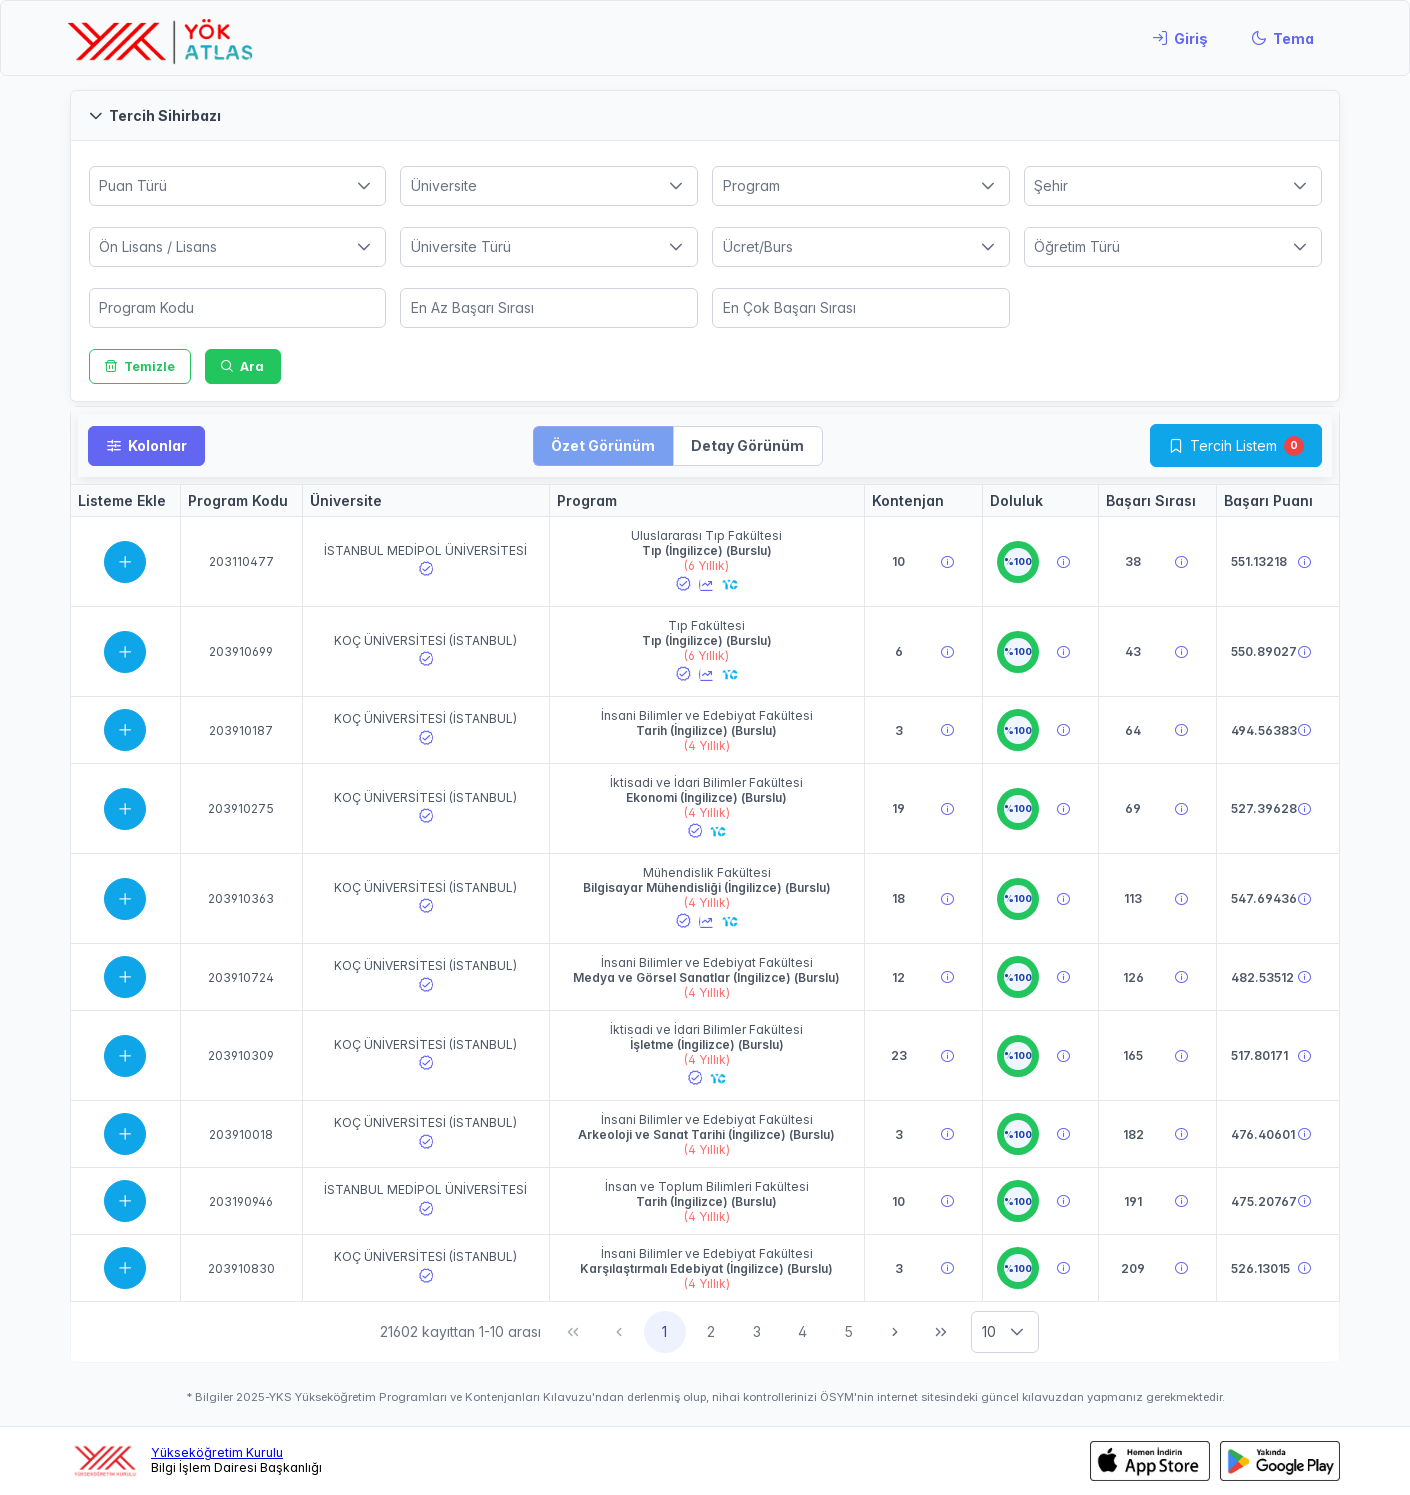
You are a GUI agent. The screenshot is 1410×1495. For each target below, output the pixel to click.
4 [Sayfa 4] (802, 1331)
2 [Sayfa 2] (711, 1331)
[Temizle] (140, 366)
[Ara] (243, 366)
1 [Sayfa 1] (664, 1331)
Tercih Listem (1233, 445)
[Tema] (1282, 38)
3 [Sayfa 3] (757, 1331)
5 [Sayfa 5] (848, 1331)
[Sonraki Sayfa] (895, 1332)
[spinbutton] (238, 308)
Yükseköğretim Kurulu (217, 1452)
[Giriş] (1180, 38)
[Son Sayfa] (941, 1332)
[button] (705, 115)
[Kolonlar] (146, 446)
